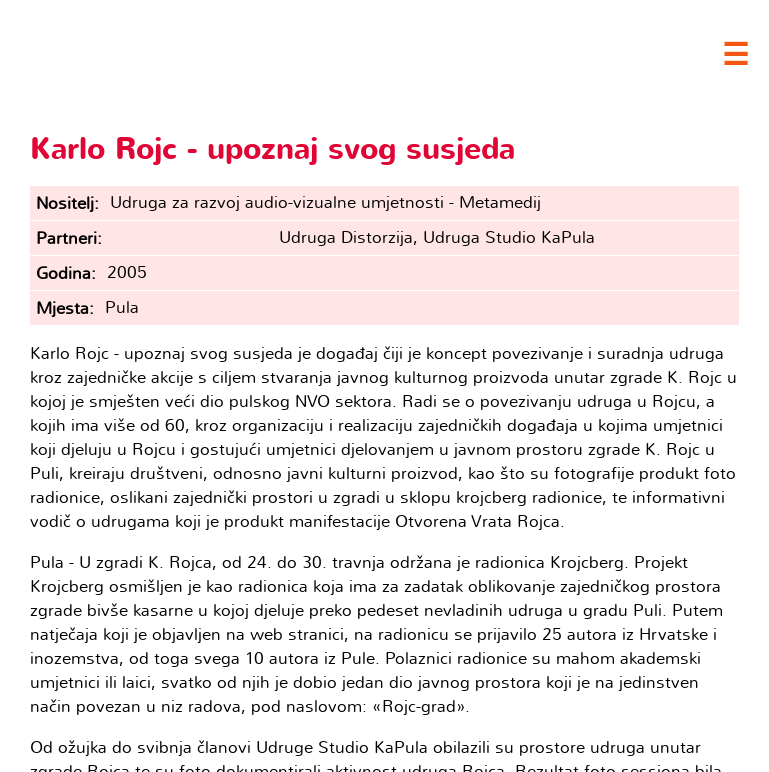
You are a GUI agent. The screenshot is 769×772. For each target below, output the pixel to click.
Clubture (200, 51)
